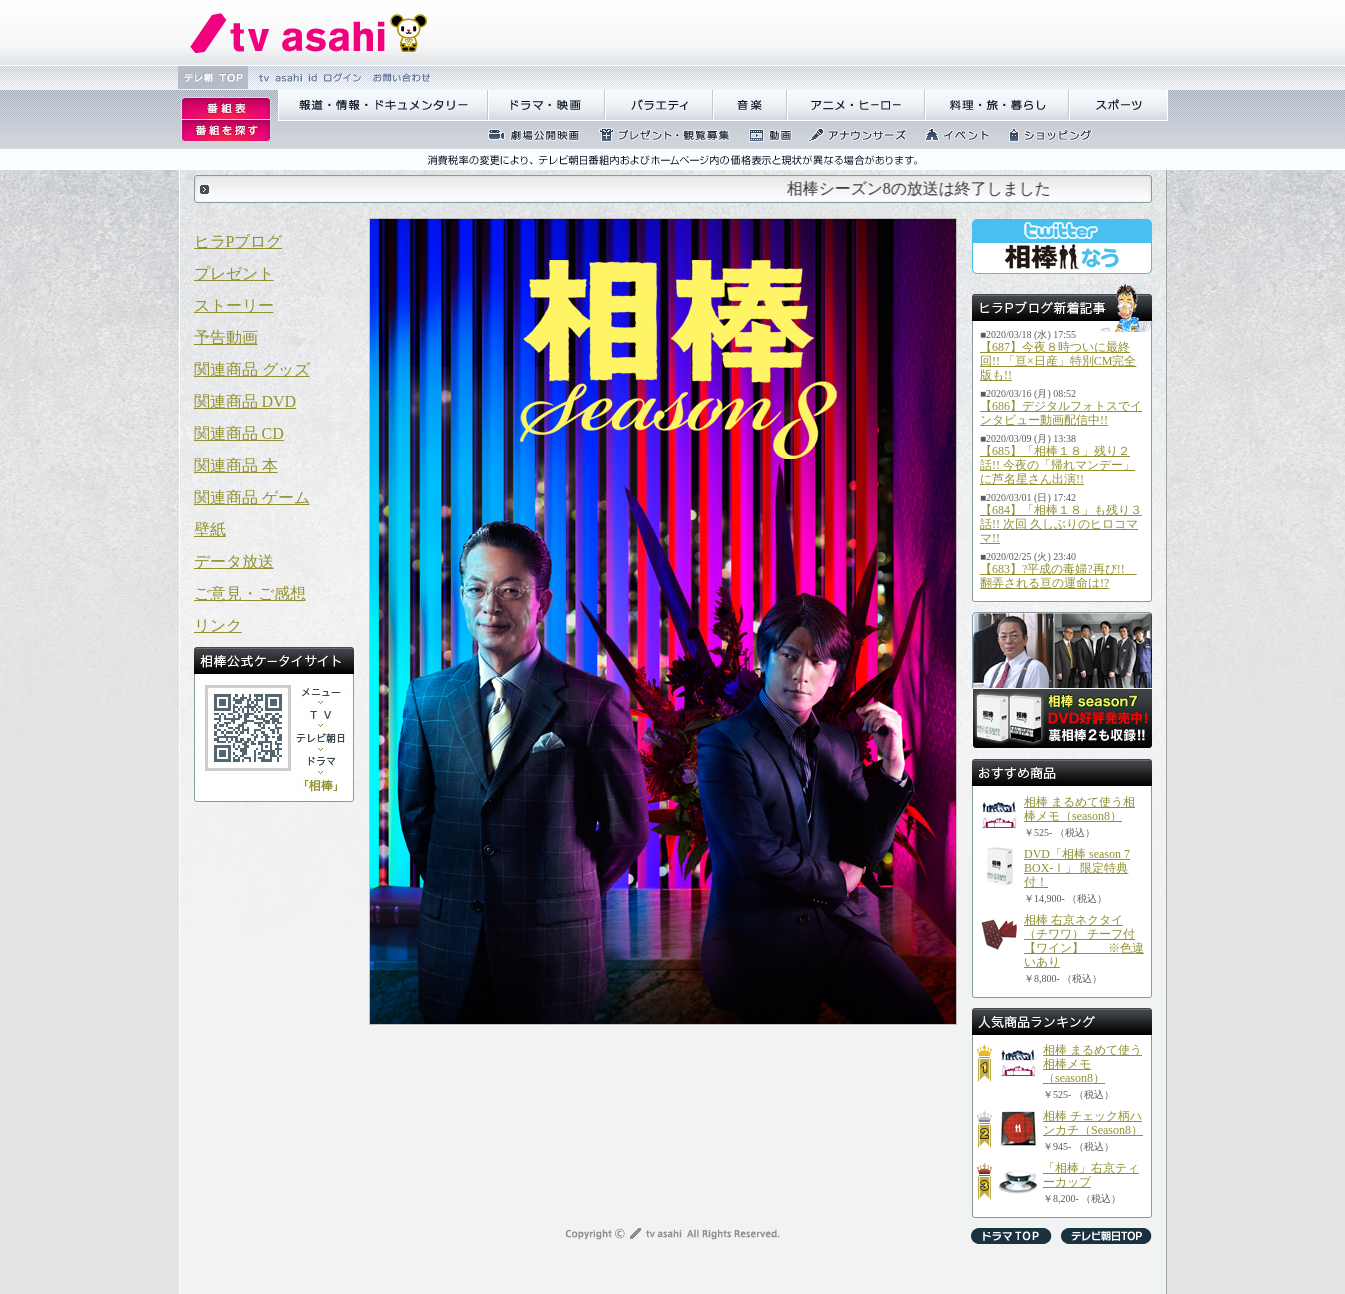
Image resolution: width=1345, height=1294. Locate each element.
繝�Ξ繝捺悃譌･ (309, 32)
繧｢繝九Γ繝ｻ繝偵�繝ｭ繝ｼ (856, 105)
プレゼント (234, 273)
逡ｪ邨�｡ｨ (226, 108)
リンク (218, 625)
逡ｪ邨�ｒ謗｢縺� (226, 131)
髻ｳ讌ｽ (750, 105)
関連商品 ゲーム (252, 497)
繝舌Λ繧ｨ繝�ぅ (659, 105)
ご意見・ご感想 (250, 593)
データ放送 (234, 561)
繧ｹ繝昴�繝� (1118, 105)
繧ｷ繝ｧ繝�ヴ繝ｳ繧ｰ (1044, 135)
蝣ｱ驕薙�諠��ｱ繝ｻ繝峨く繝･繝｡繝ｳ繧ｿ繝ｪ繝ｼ (383, 105)
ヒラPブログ (238, 241)
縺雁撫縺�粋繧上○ (399, 77)
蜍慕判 (763, 135)
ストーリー (234, 305)
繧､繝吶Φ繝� (951, 135)
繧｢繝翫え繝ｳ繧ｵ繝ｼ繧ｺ (852, 135)
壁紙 (210, 529)
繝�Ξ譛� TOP (213, 77)
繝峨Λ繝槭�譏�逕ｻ (546, 105)
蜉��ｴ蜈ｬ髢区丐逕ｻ (528, 135)
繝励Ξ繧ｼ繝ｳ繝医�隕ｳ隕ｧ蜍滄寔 (658, 135)
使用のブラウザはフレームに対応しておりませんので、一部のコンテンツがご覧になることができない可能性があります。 (673, 189)
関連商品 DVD (245, 401)
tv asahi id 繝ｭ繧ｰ (307, 77)
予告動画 (226, 337)
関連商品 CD (239, 433)
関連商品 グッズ (252, 369)
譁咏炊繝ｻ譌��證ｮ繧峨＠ (997, 105)
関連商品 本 (236, 465)
